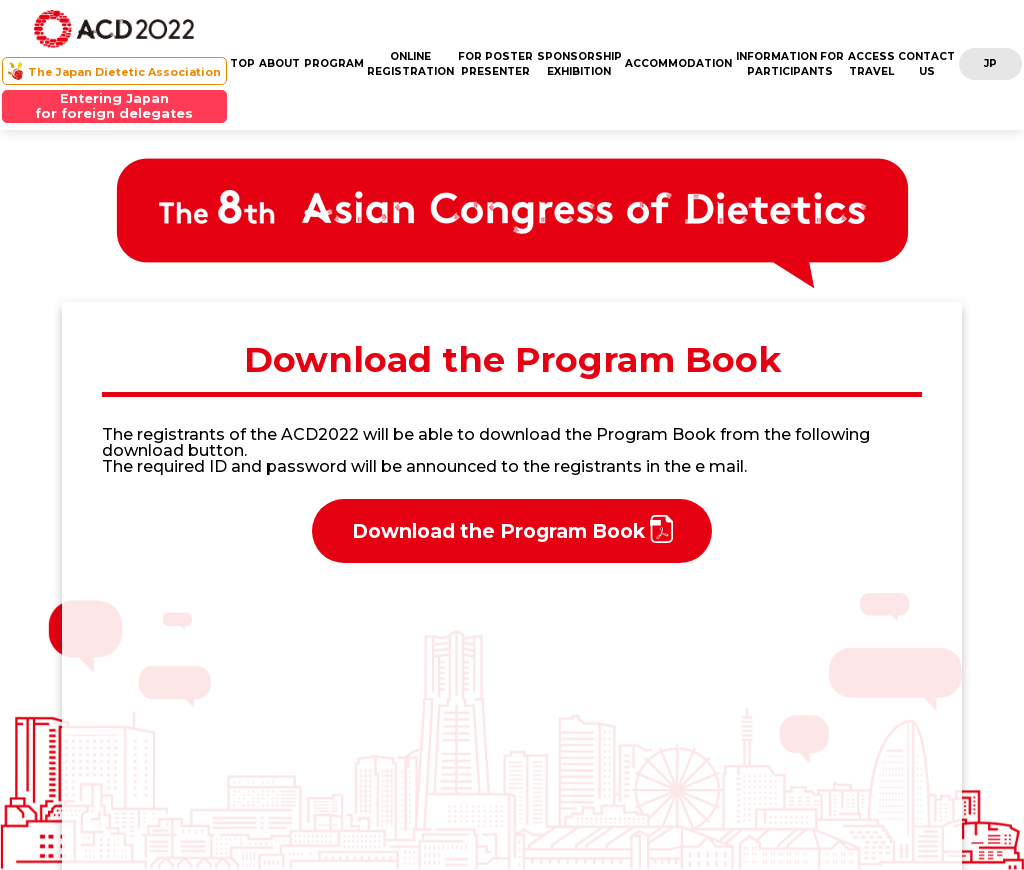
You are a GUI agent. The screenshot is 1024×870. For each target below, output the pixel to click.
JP (990, 63)
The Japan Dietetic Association (124, 72)
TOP (242, 63)
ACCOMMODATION (678, 63)
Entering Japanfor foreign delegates (114, 106)
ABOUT (279, 63)
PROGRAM (334, 63)
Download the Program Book (512, 529)
